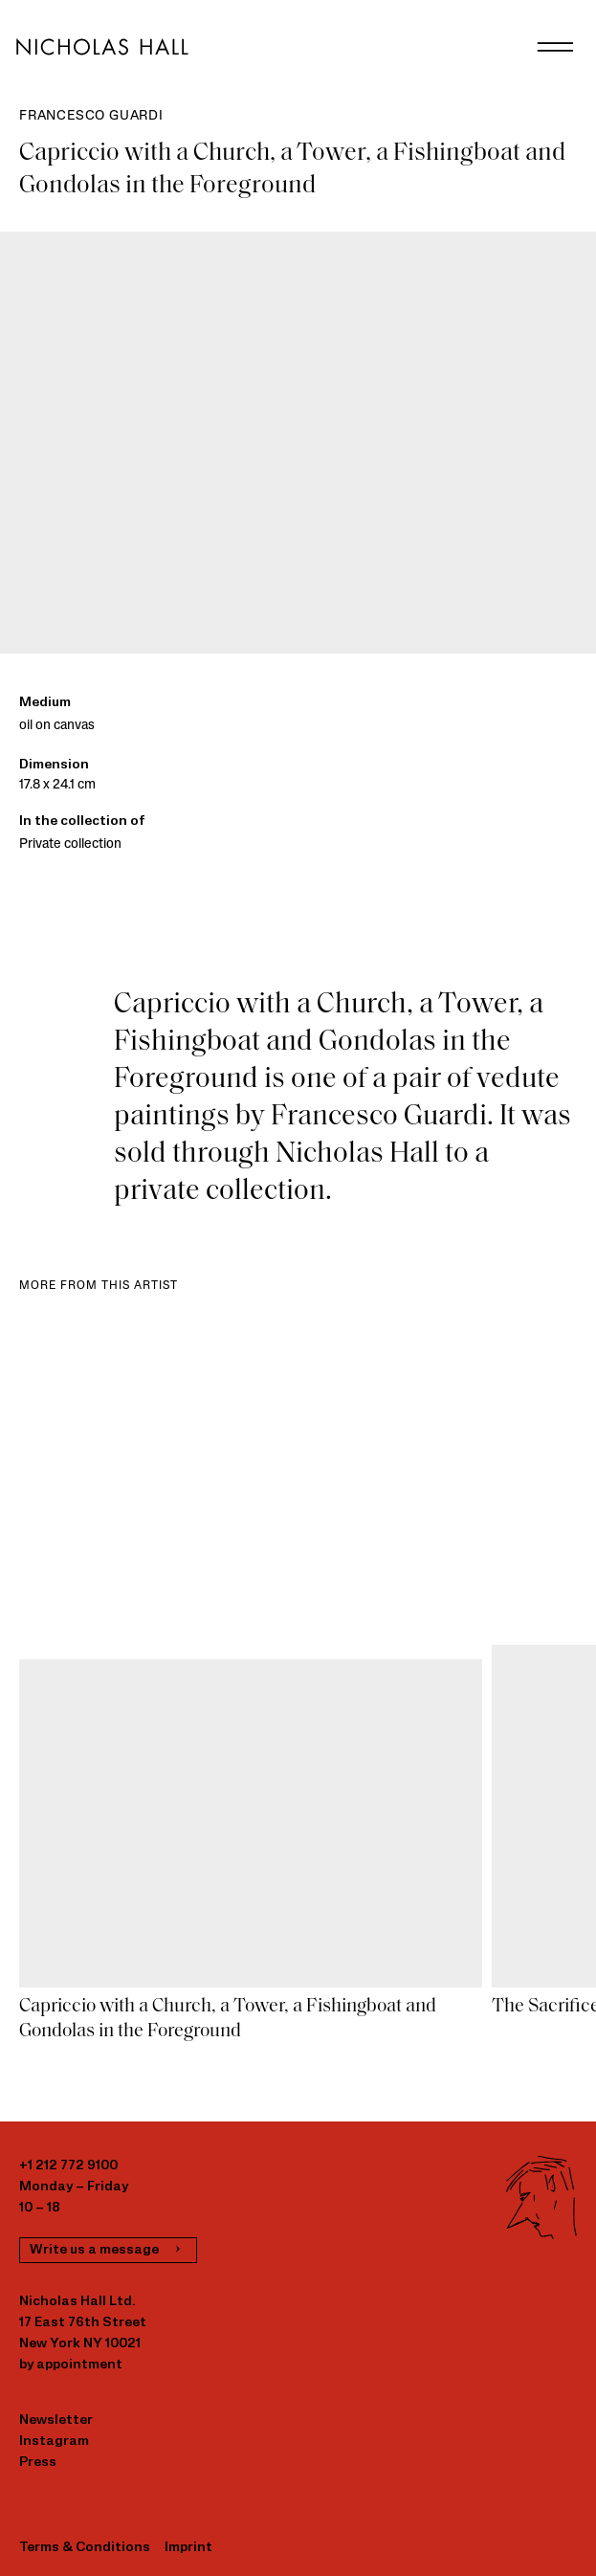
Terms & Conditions (84, 2548)
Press (37, 2462)
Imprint (188, 2548)
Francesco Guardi (91, 116)
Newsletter (56, 2420)
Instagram (54, 2441)
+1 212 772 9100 (68, 2166)
